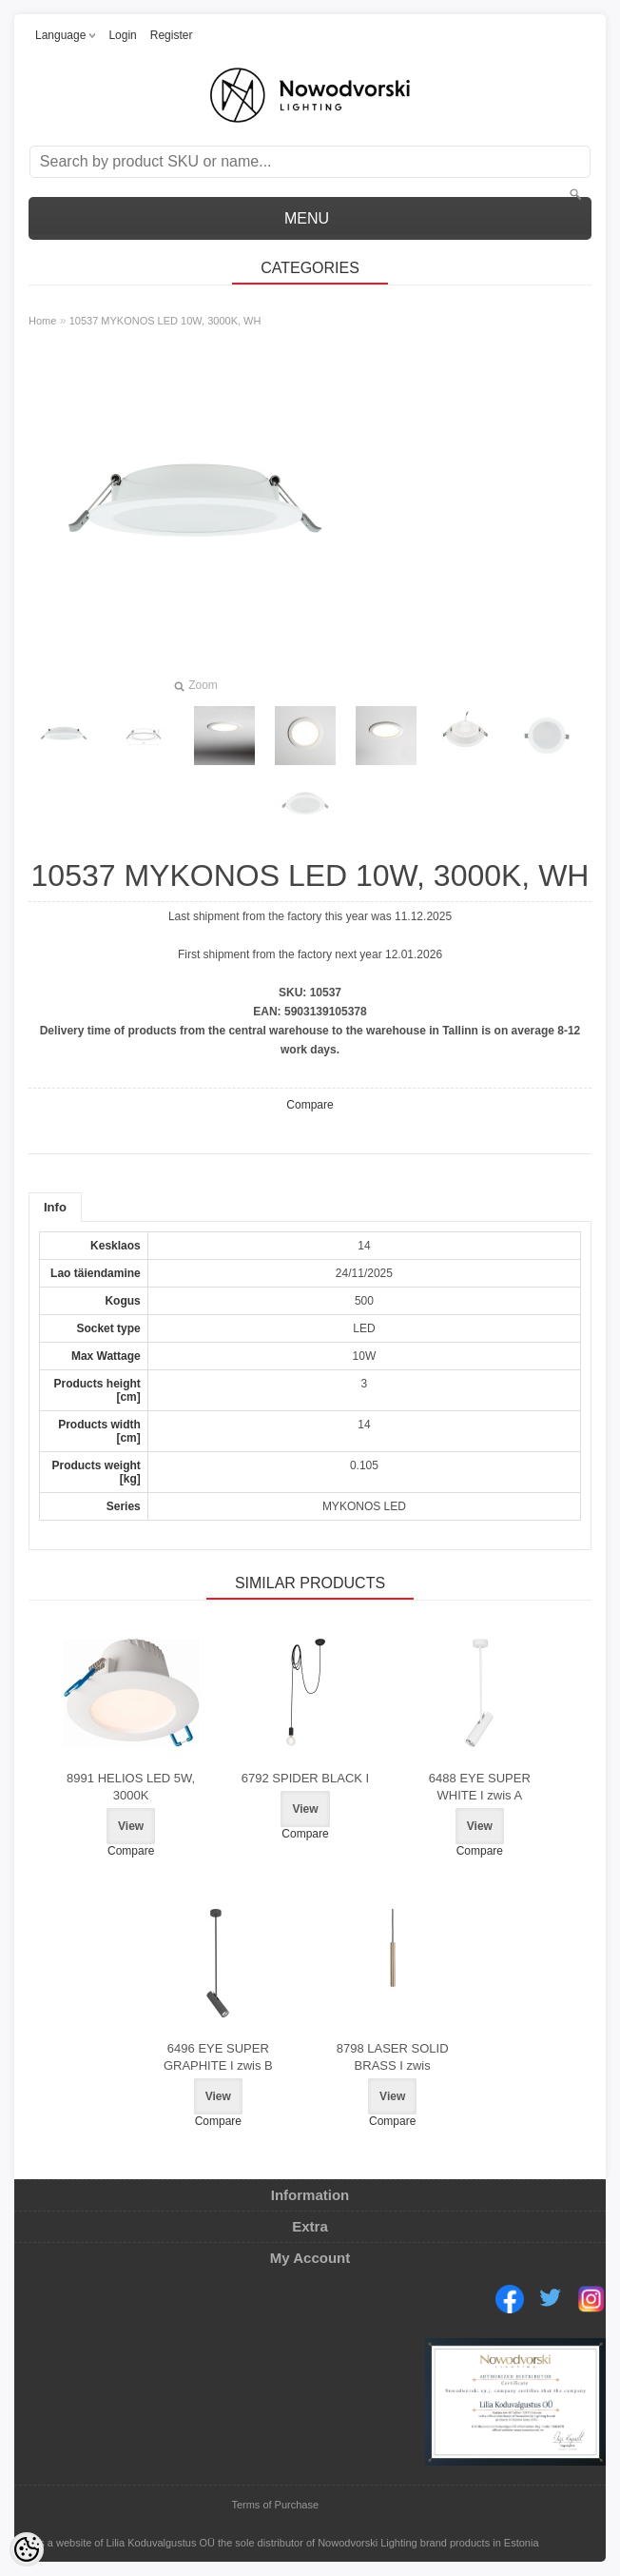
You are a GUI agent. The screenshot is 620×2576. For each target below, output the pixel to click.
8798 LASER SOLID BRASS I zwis (393, 2057)
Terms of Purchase (275, 2504)
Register (171, 35)
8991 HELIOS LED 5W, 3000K (131, 1786)
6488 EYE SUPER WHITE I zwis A (480, 1786)
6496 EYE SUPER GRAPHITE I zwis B (218, 2057)
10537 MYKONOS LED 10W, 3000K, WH (165, 320)
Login (122, 35)
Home (42, 320)
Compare (309, 1104)
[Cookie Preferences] (27, 2549)
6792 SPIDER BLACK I (305, 1778)
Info (55, 1207)
